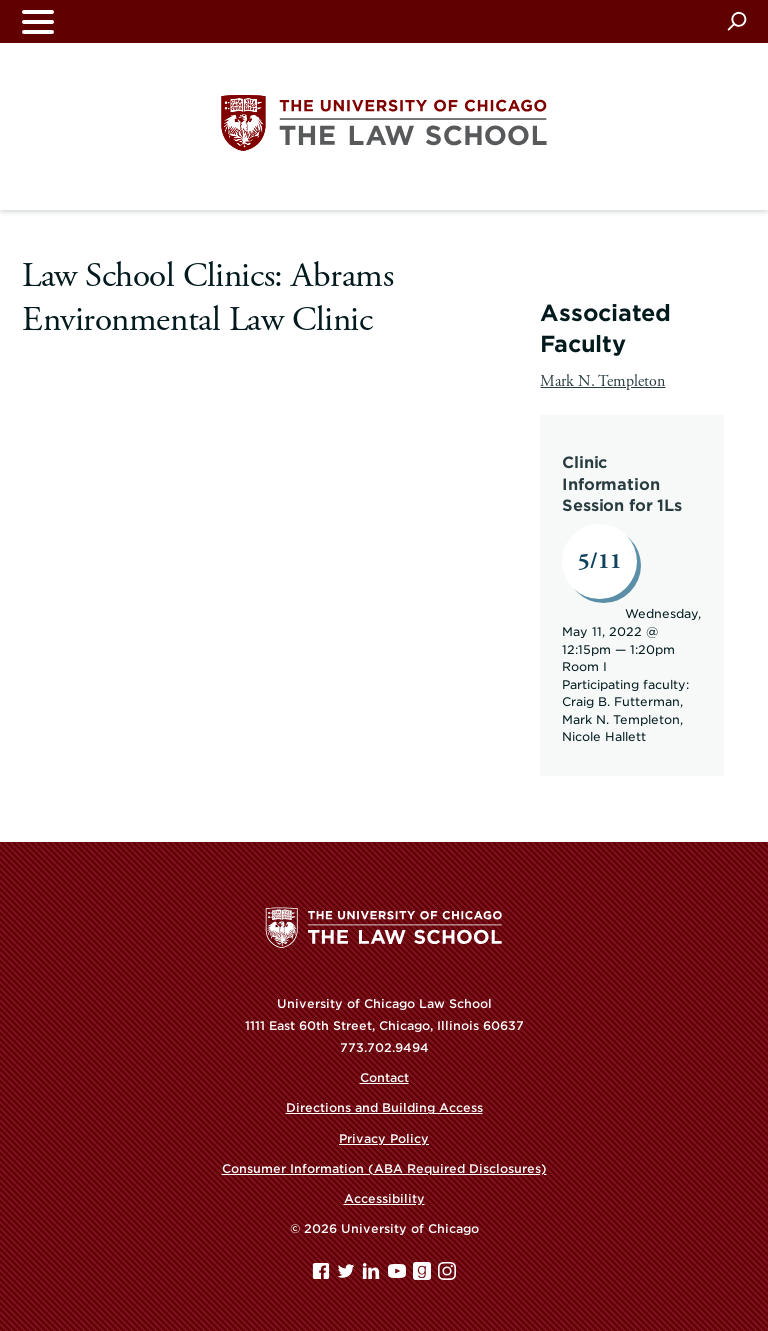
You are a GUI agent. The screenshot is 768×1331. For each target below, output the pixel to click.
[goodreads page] (424, 1275)
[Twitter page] (348, 1275)
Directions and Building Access (384, 1107)
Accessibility (384, 1198)
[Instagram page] (447, 1275)
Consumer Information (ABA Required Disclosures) (384, 1168)
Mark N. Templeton (602, 381)
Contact (384, 1077)
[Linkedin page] (373, 1275)
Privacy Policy (384, 1138)
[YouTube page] (399, 1275)
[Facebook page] (323, 1275)
